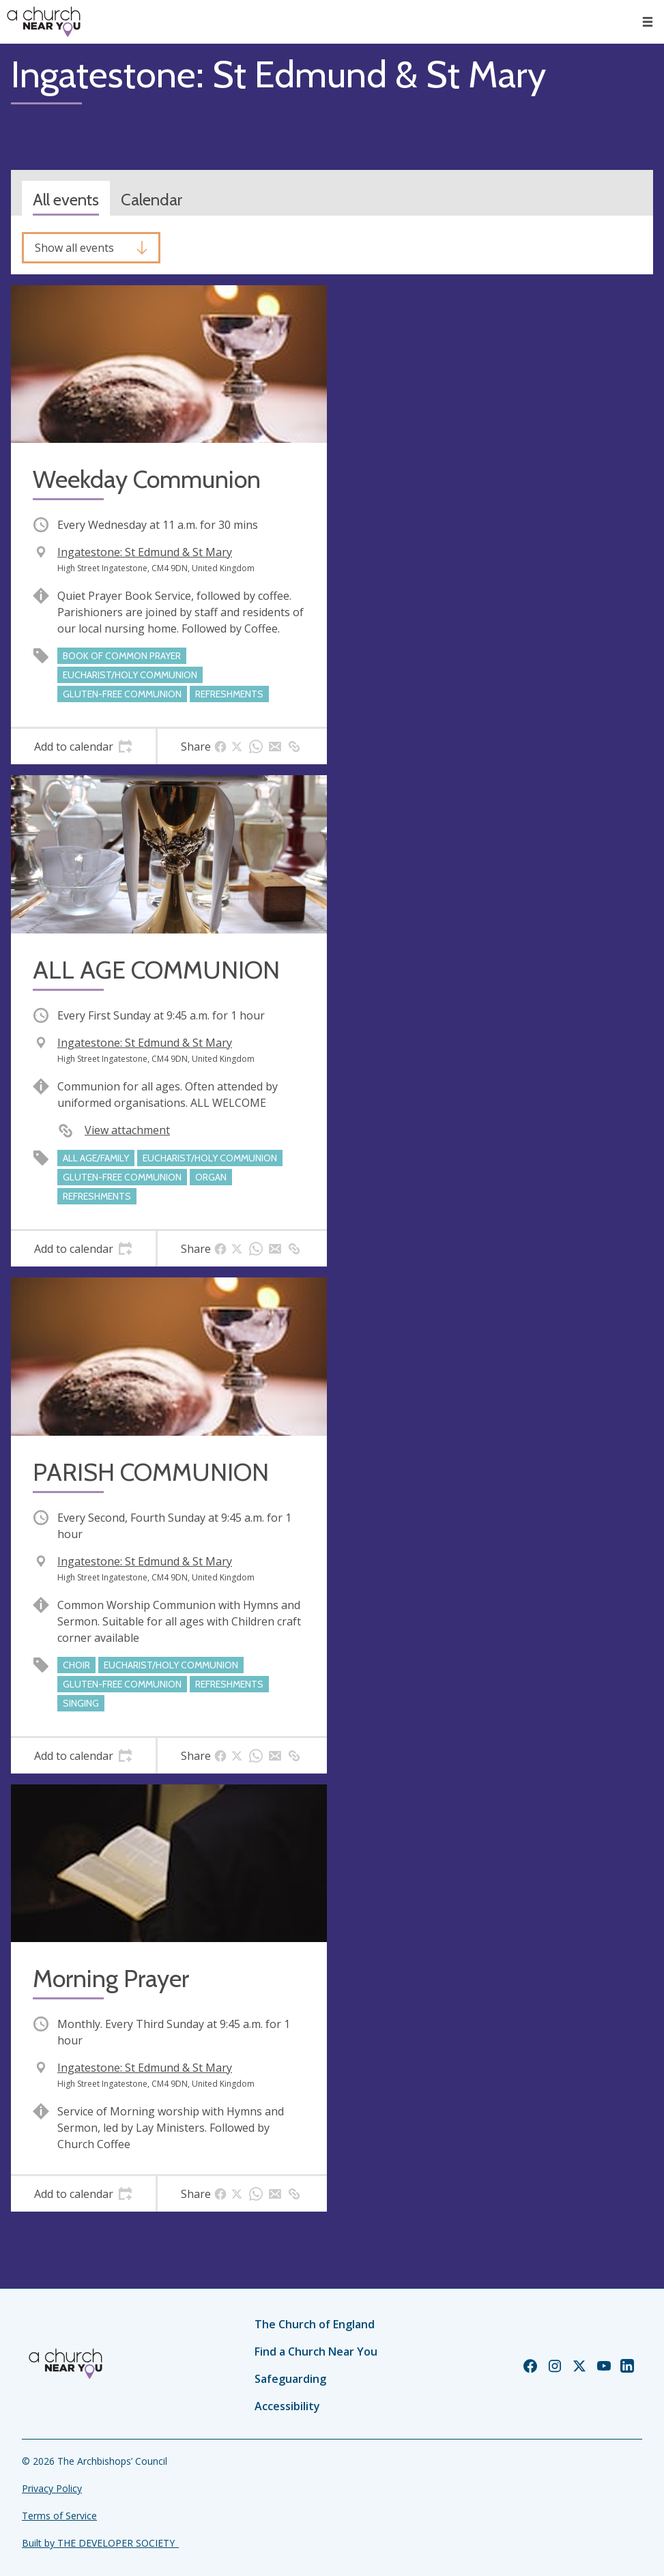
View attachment (127, 1130)
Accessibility (287, 2406)
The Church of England (315, 2324)
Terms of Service (59, 2515)
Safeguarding (290, 2378)
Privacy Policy (52, 2488)
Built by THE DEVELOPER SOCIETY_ (100, 2542)
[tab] (83, 746)
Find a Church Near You (316, 2351)
